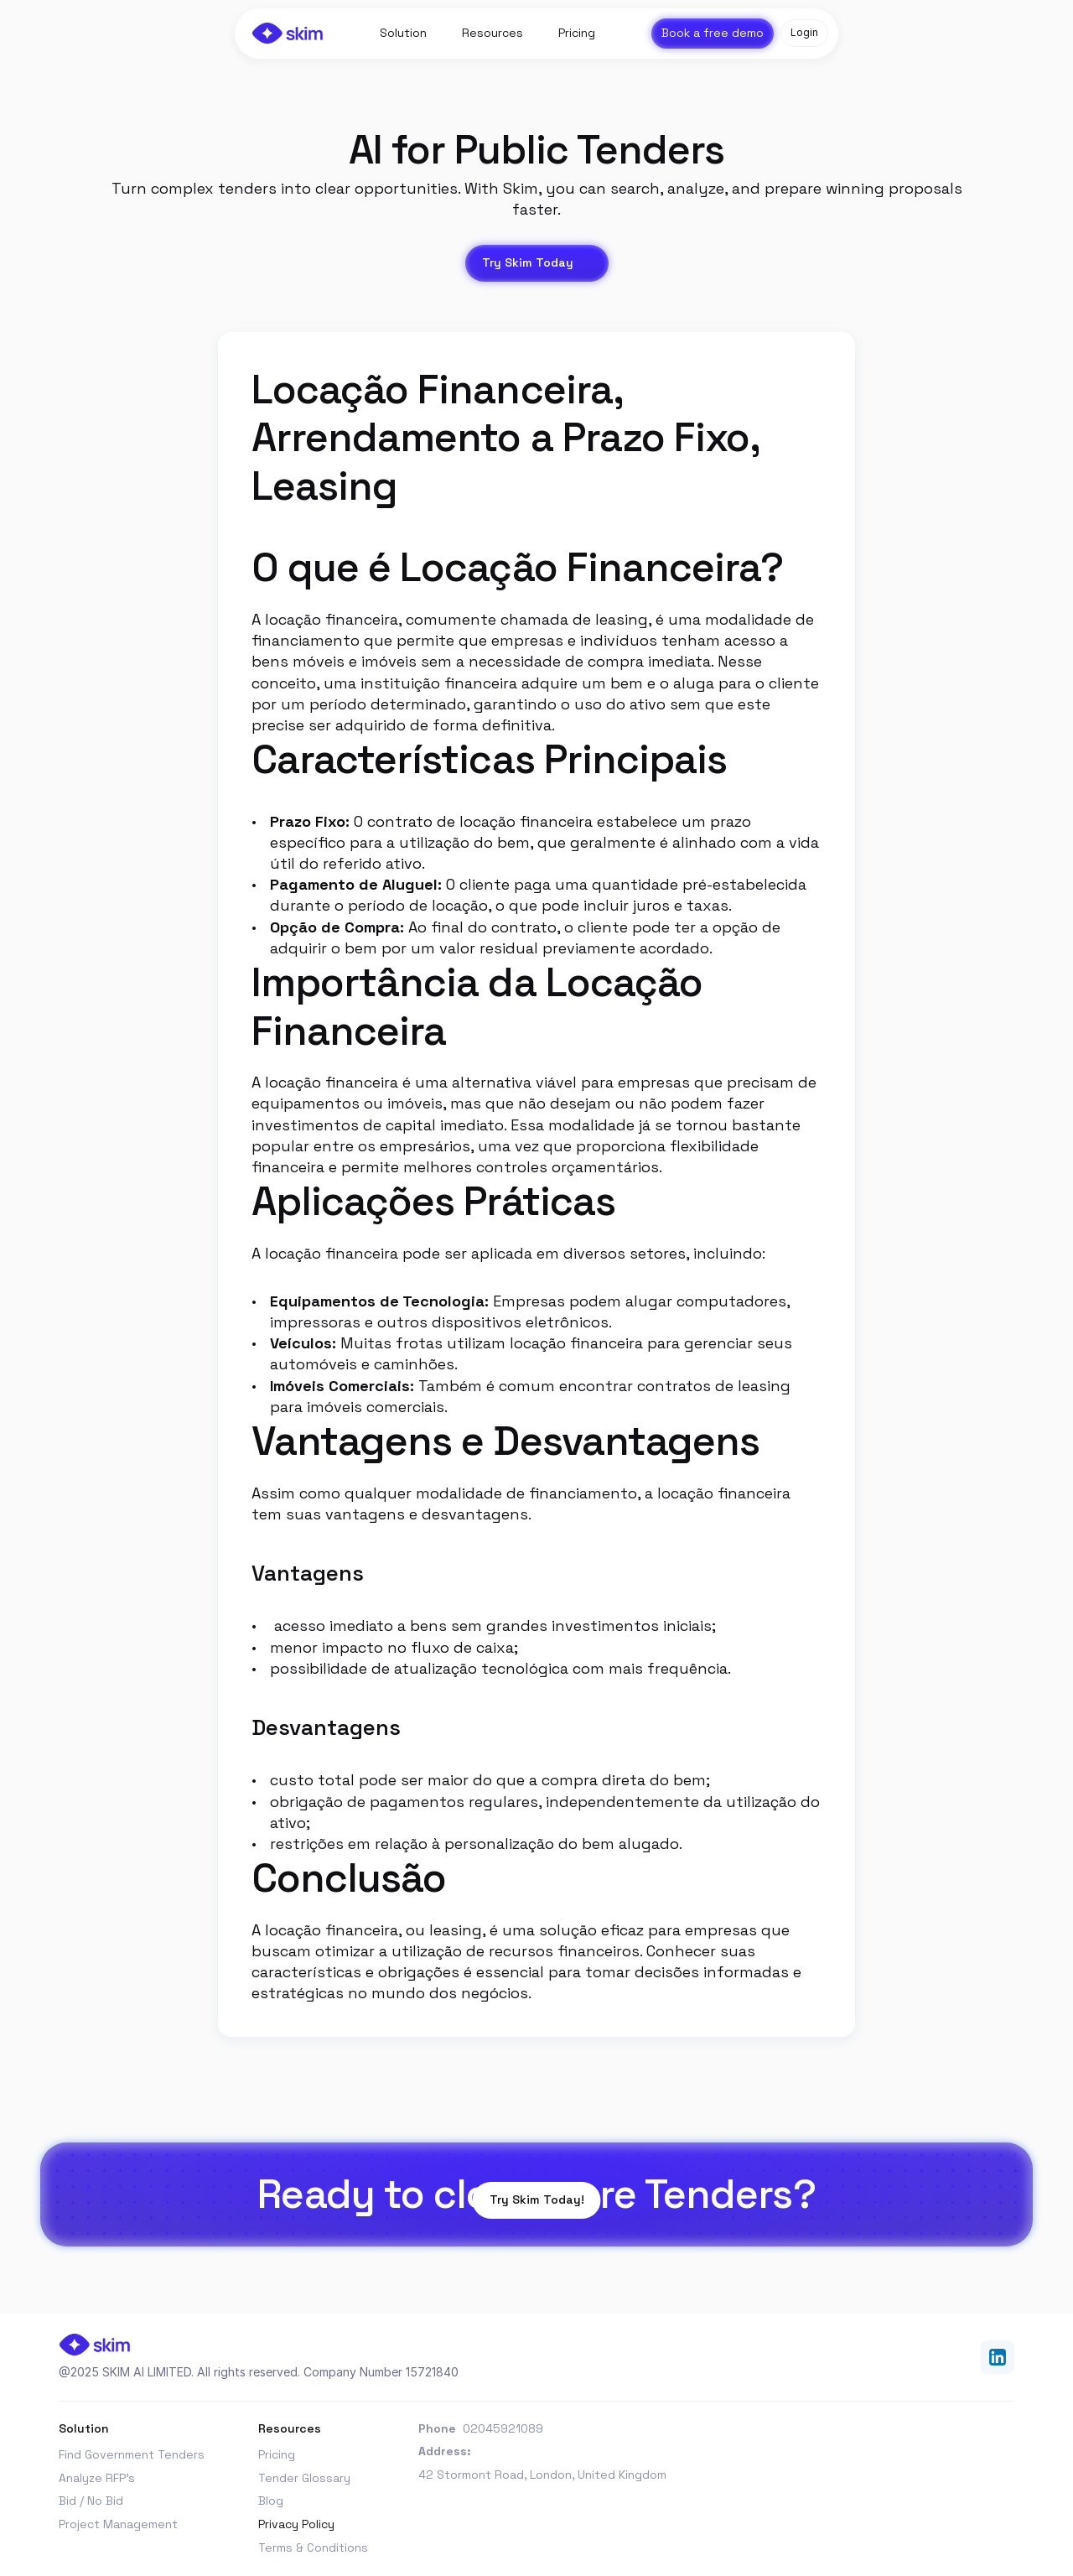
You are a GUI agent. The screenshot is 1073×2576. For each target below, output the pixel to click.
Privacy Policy (296, 2524)
